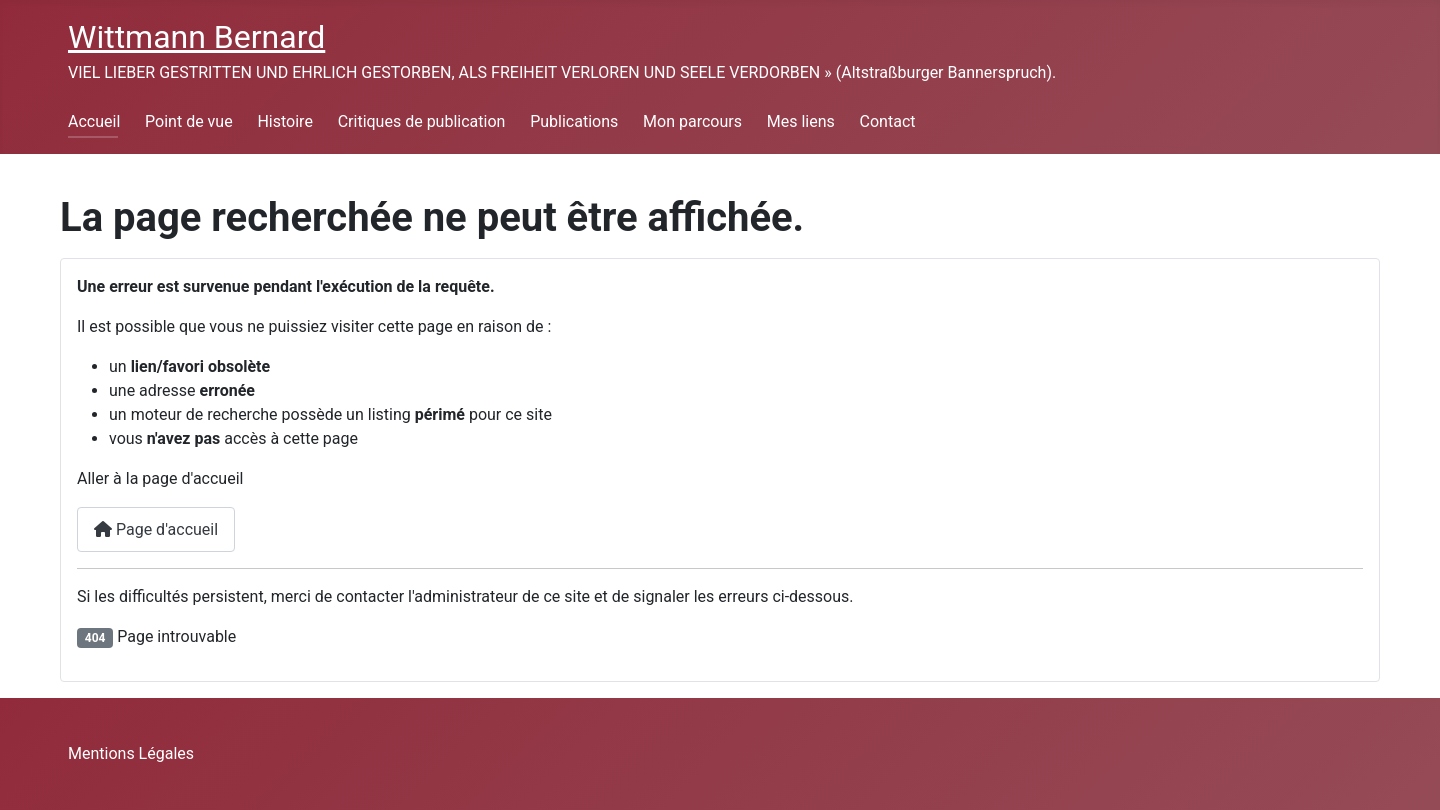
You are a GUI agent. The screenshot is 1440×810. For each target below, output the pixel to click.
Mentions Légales (131, 753)
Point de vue (189, 121)
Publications (574, 121)
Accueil (94, 121)
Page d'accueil (156, 529)
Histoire (284, 121)
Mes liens (801, 121)
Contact (888, 121)
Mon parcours (692, 121)
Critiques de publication (422, 121)
